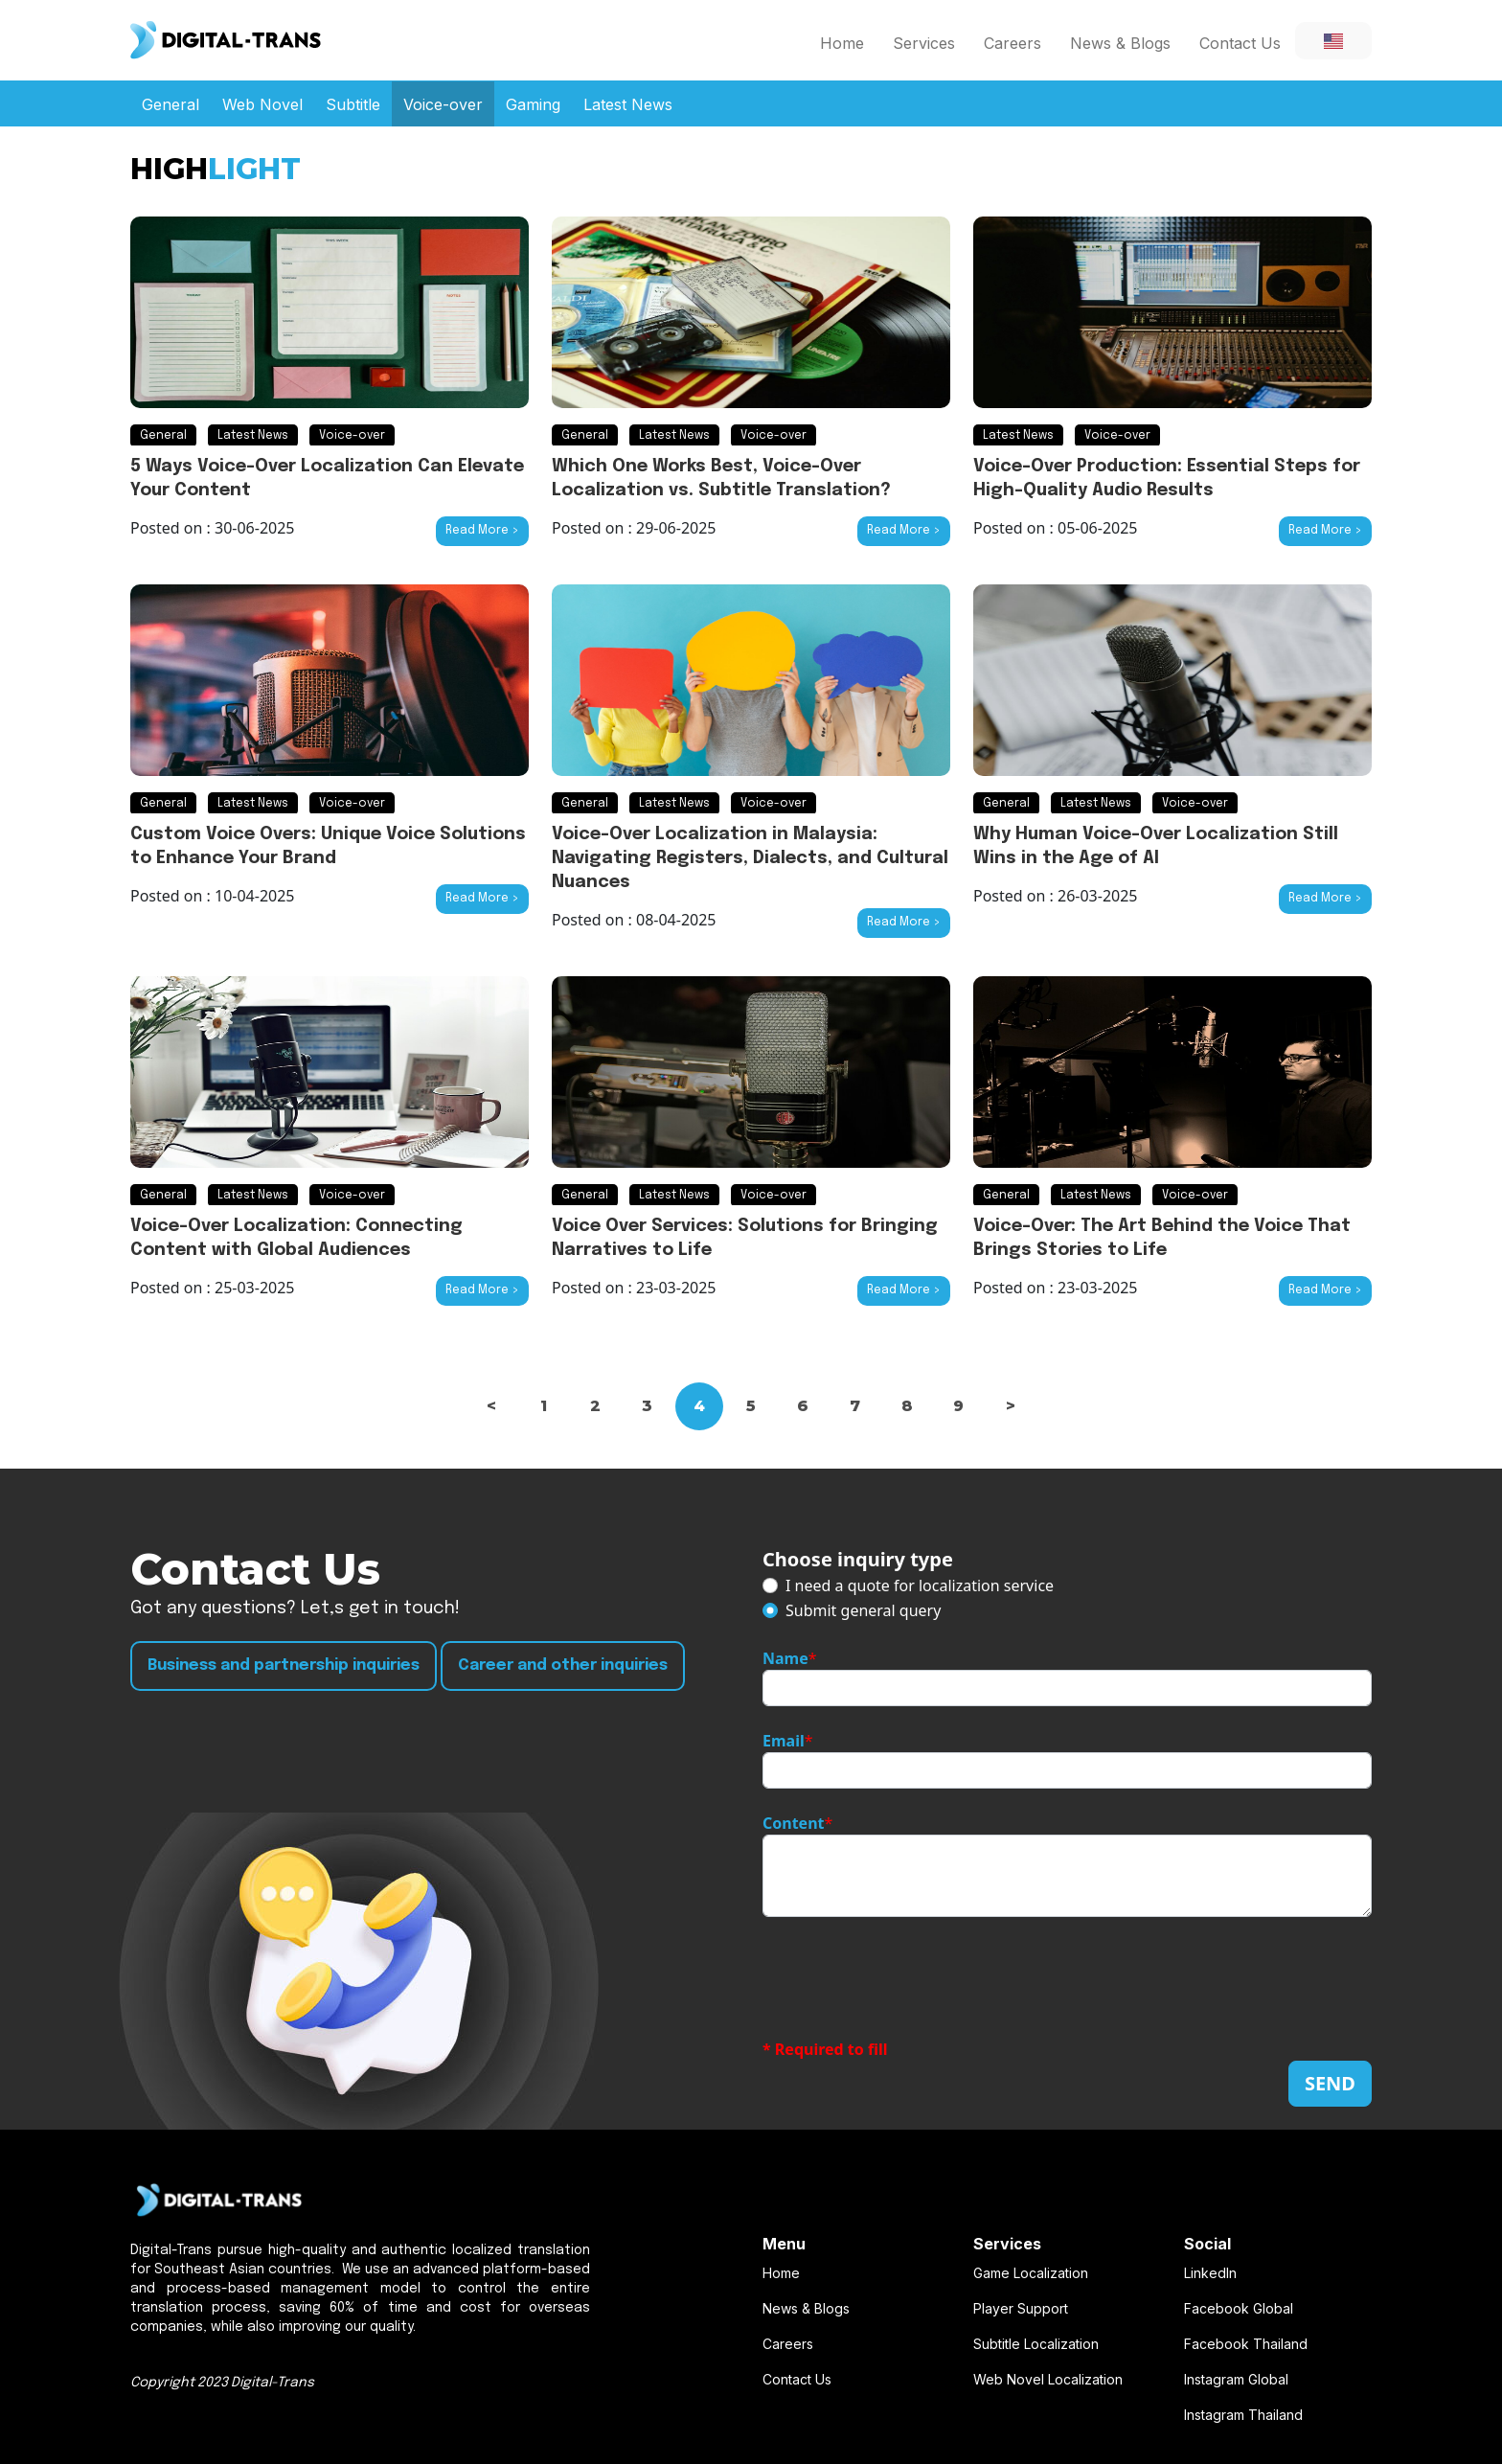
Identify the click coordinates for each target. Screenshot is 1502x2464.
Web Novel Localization (1048, 2379)
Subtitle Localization (1036, 2344)
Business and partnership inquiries (284, 1665)
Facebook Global (1238, 2308)
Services (924, 43)
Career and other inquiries (563, 1665)
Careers (1012, 43)
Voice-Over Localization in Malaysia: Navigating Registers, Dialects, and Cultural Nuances (750, 858)
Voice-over (443, 104)
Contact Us (1240, 43)
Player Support (1020, 2308)
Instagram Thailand (1243, 2415)
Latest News (627, 104)
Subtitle (353, 104)
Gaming (533, 104)
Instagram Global (1236, 2379)
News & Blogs (1120, 43)
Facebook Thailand (1246, 2344)
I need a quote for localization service (919, 1585)
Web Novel (262, 104)
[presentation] (908, 1977)
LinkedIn (1210, 2273)
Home (842, 43)
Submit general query (863, 1610)
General (170, 104)
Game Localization (1030, 2273)
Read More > (482, 530)
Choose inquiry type (857, 1559)
